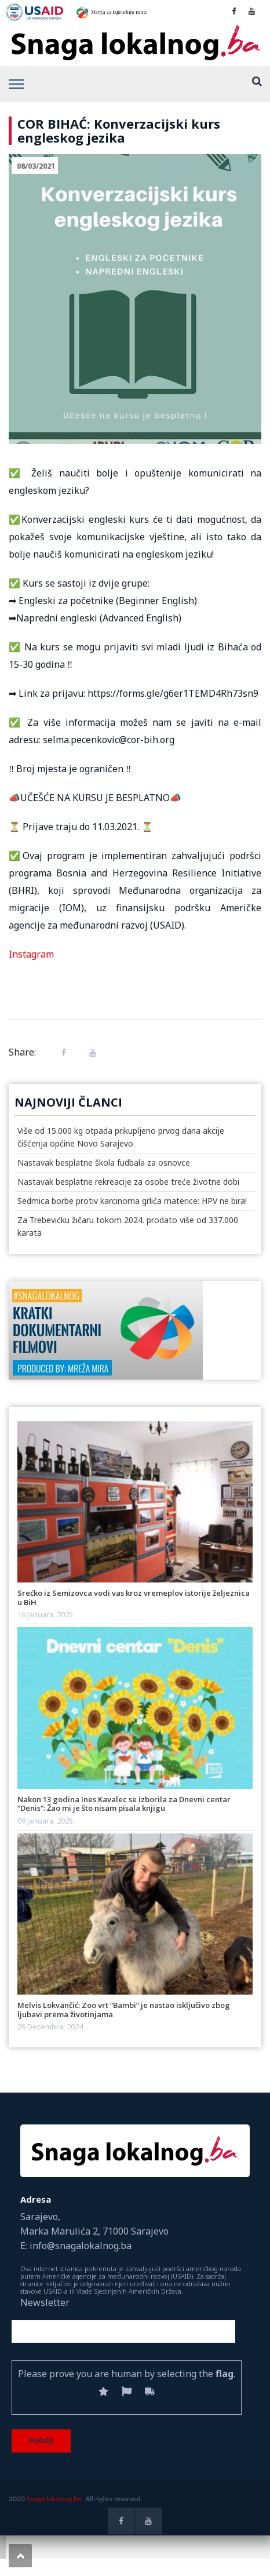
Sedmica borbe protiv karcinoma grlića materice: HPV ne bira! (132, 1200)
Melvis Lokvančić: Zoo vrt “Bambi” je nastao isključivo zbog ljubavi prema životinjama (123, 2009)
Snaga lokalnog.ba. (55, 2498)
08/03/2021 (36, 166)
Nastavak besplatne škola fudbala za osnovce (103, 1162)
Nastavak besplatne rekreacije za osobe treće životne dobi (128, 1181)
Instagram (31, 954)
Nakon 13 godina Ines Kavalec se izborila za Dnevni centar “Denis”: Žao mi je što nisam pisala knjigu (124, 1803)
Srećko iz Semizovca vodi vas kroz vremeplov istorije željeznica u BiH (133, 1597)
